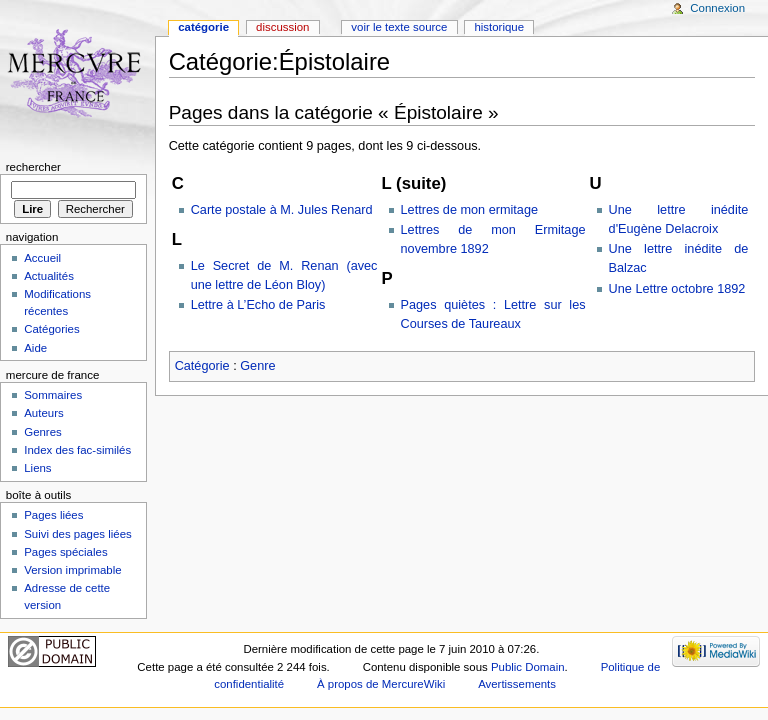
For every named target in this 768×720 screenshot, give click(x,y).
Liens (37, 468)
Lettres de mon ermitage (470, 210)
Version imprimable (72, 570)
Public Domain (528, 667)
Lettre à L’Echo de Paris (258, 305)
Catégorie (202, 366)
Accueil (42, 258)
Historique (499, 27)
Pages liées (53, 515)
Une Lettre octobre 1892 (677, 289)
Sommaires (53, 395)
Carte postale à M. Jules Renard (282, 210)
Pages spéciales (65, 552)
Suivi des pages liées (78, 534)
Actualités (49, 276)
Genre (257, 366)
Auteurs (43, 413)
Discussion (282, 27)
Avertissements (517, 684)
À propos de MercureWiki (381, 684)
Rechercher (33, 167)
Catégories (51, 329)
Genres (43, 432)
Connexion (717, 8)
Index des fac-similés (77, 450)
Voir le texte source (399, 27)
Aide (35, 348)
